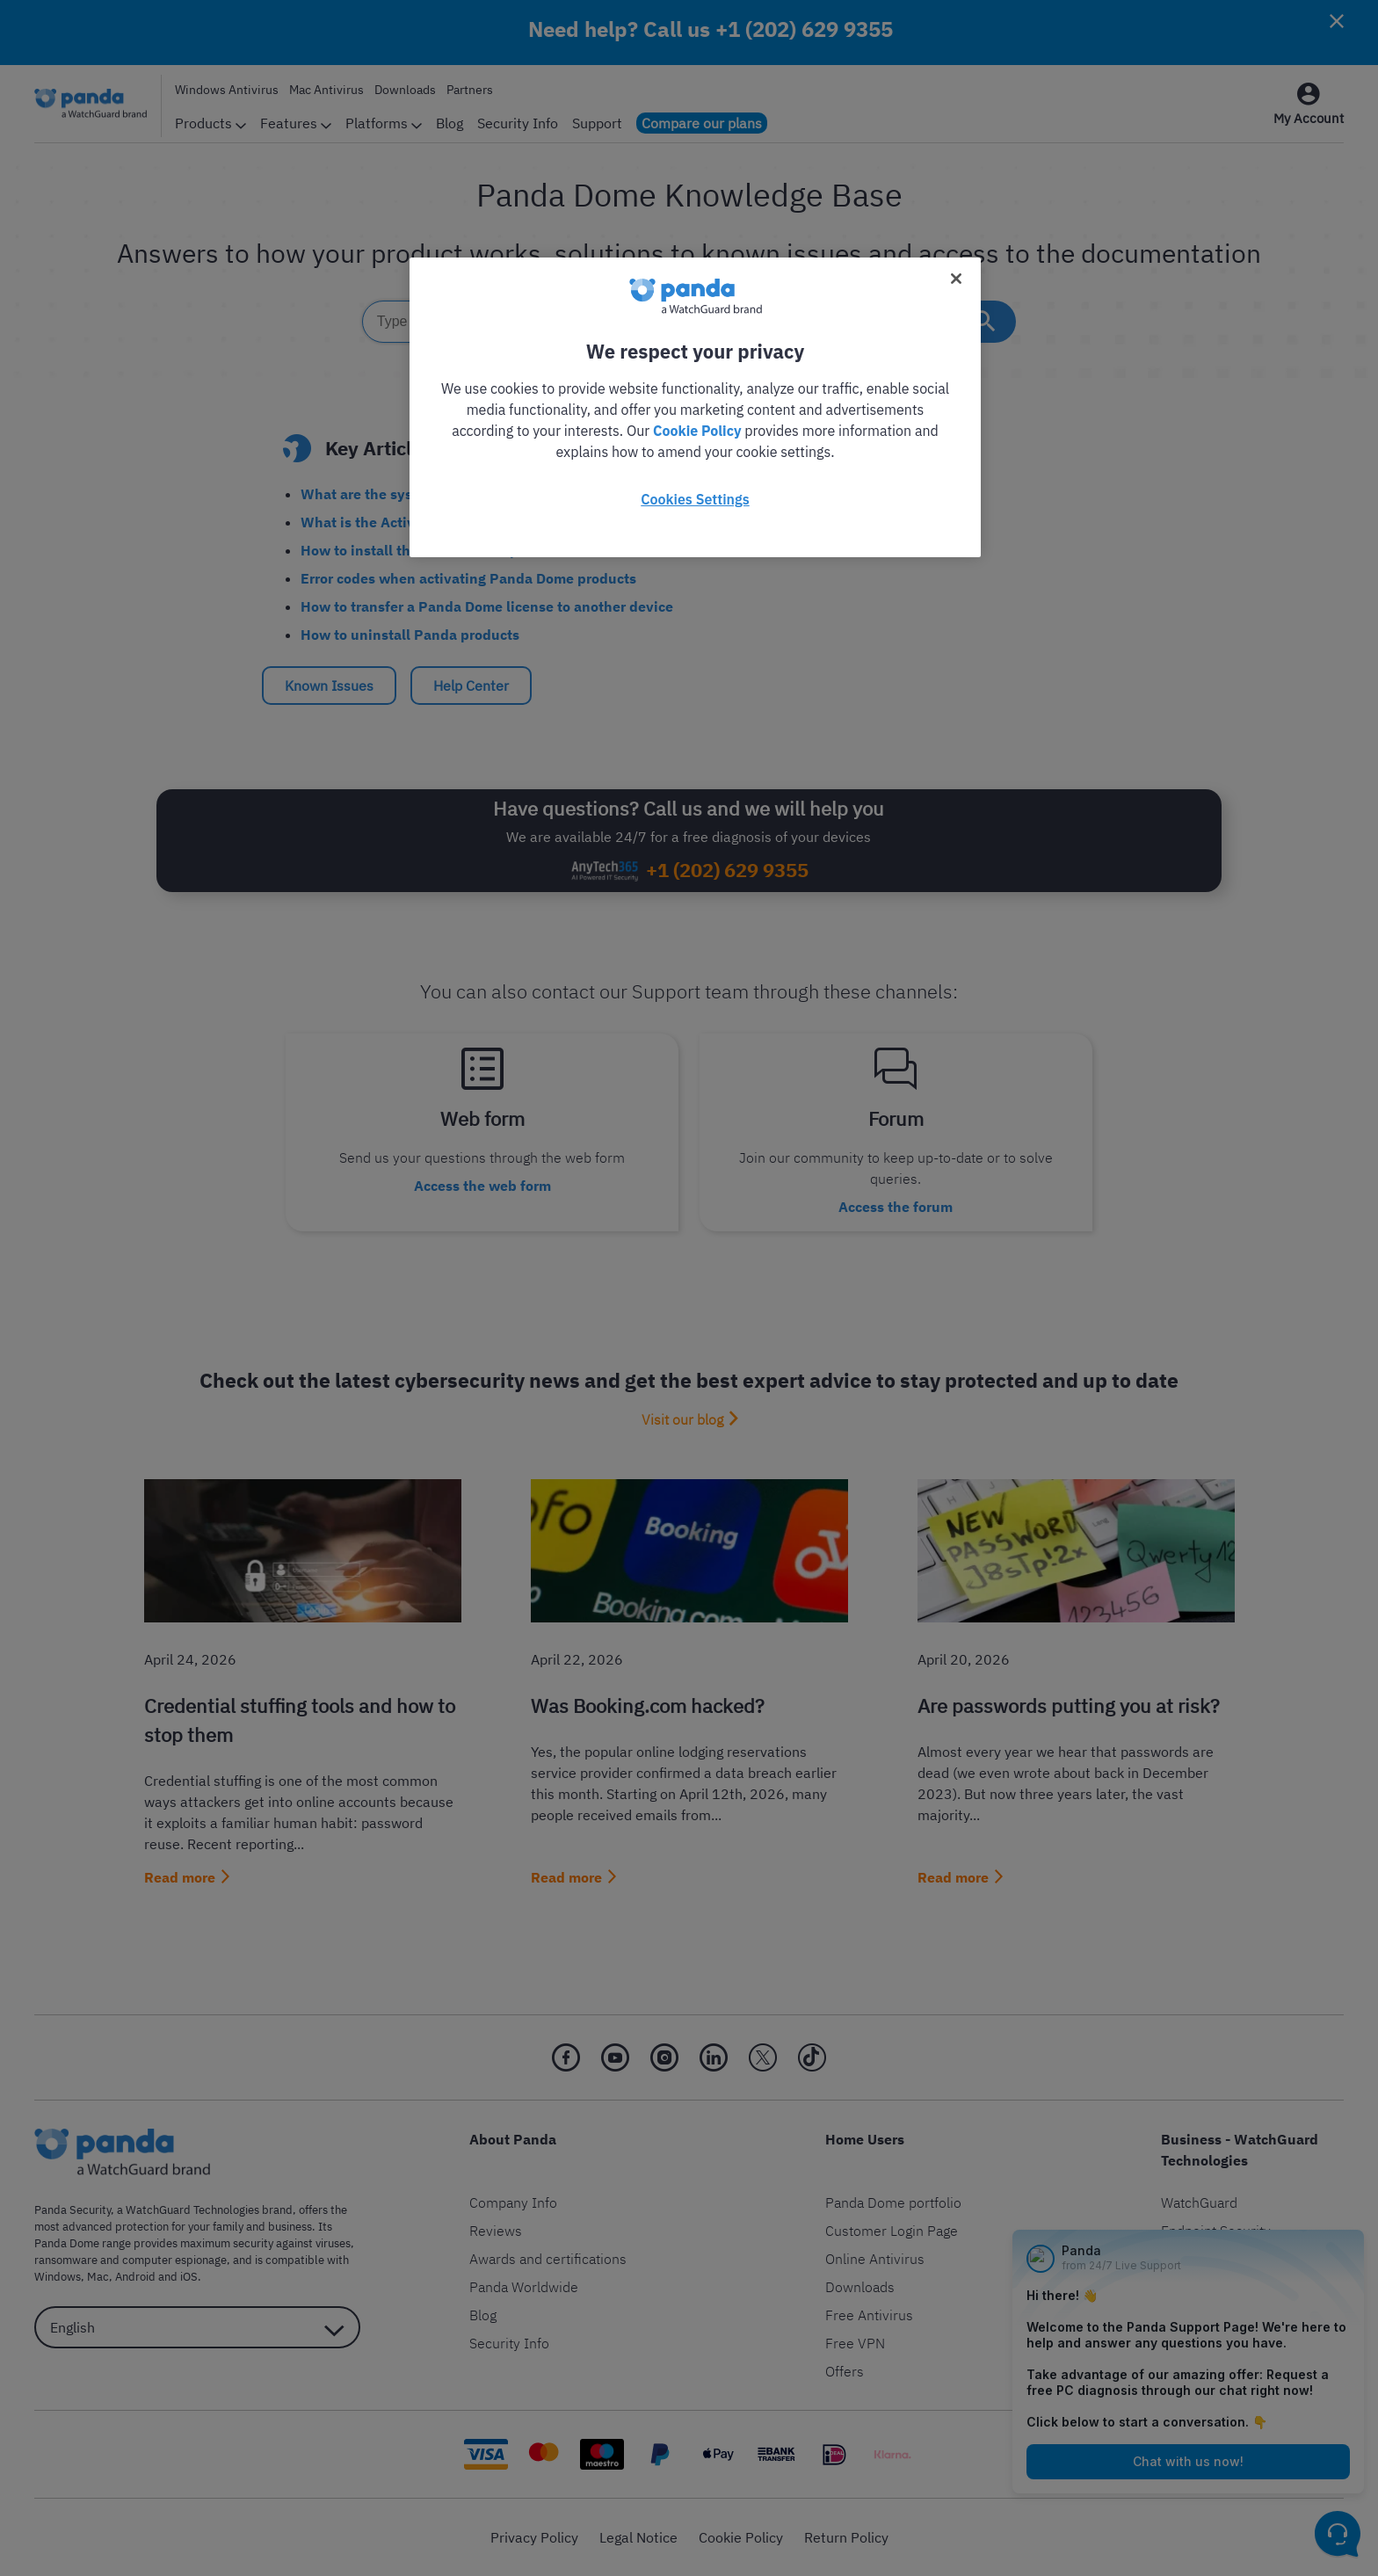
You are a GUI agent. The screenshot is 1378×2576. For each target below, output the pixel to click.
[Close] (956, 278)
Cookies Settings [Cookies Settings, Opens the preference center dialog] (695, 499)
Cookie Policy (697, 430)
